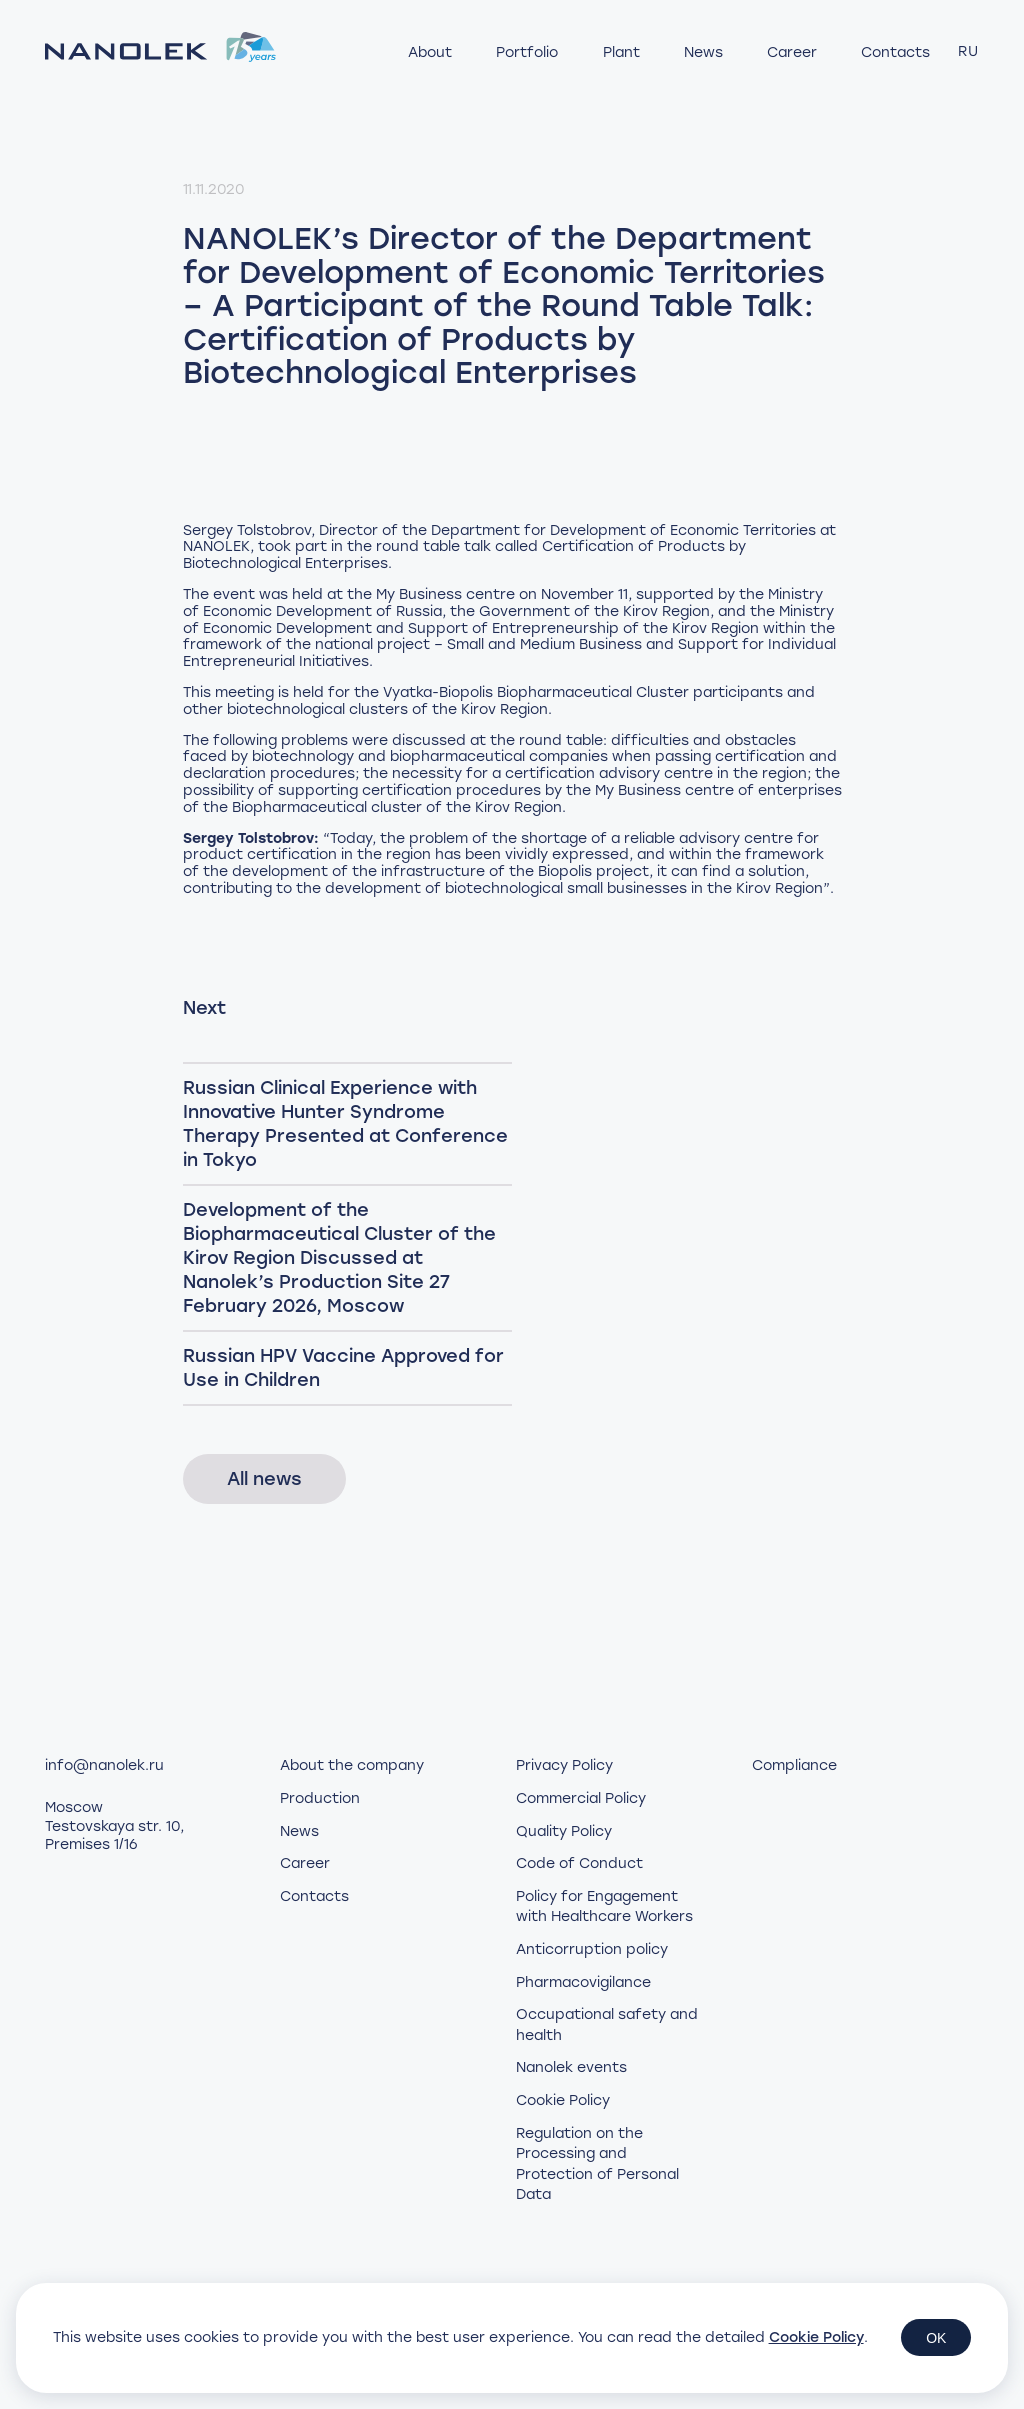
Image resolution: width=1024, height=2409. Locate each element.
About (430, 52)
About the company (352, 1765)
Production (320, 1798)
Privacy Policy (564, 1765)
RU (968, 51)
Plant (621, 52)
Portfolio (527, 52)
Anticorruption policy (592, 1949)
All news (264, 1479)
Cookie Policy (563, 2100)
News (703, 52)
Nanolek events (571, 2067)
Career (792, 52)
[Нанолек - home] (160, 51)
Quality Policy (564, 1831)
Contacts (895, 52)
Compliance (794, 1765)
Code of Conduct (579, 1863)
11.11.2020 (214, 189)
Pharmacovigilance (583, 1982)
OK (936, 2338)
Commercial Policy (581, 1798)
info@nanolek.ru (104, 1765)
